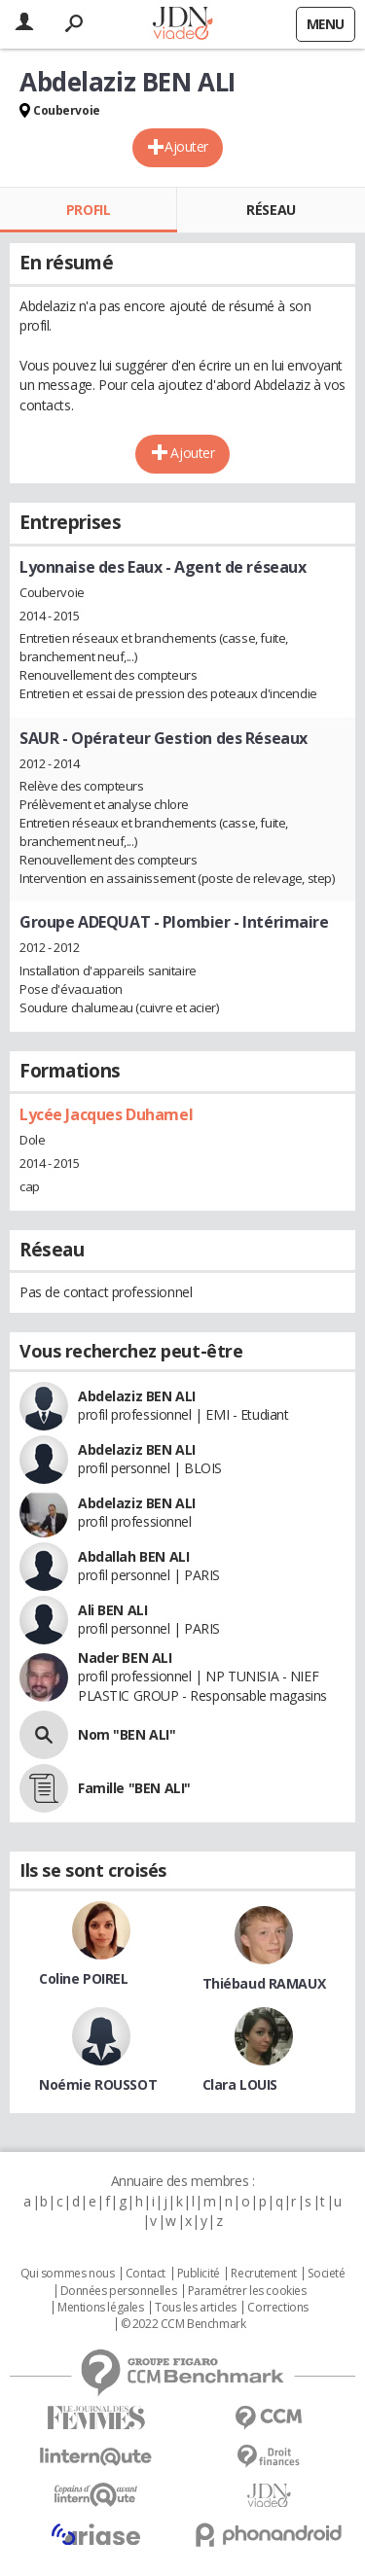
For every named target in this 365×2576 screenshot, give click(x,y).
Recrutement (263, 2273)
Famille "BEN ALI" (134, 1788)
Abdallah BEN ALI (133, 1556)
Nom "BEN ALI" (127, 1734)
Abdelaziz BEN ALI (137, 1396)
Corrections (277, 2307)
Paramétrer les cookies (247, 2291)
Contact (145, 2273)
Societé (326, 2273)
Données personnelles (118, 2291)
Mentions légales (100, 2307)
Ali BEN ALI (112, 1610)
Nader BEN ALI (125, 1657)
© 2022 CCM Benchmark (183, 2324)
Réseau (270, 209)
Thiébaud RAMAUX (264, 1983)
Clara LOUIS (239, 2084)
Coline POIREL (83, 1978)
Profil (88, 209)
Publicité (198, 2273)
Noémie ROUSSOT (98, 2084)
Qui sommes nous (67, 2273)
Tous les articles (196, 2307)
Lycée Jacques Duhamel (106, 1114)
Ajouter (186, 146)
